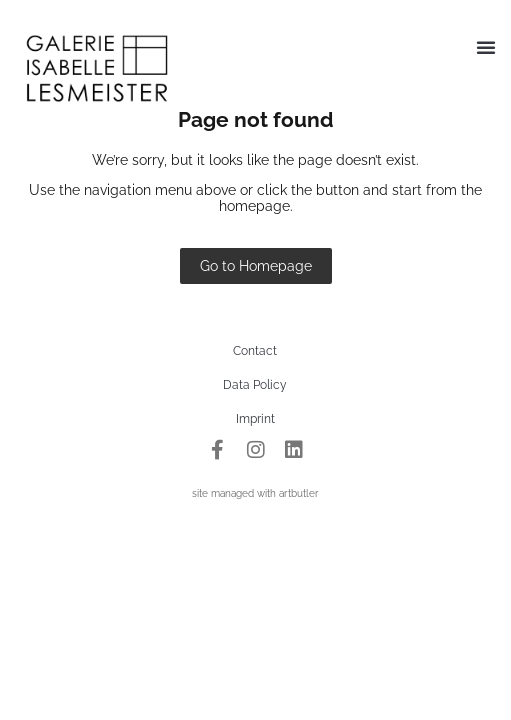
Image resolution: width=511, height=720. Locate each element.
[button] (486, 47)
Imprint (255, 419)
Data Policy (255, 385)
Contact (255, 351)
